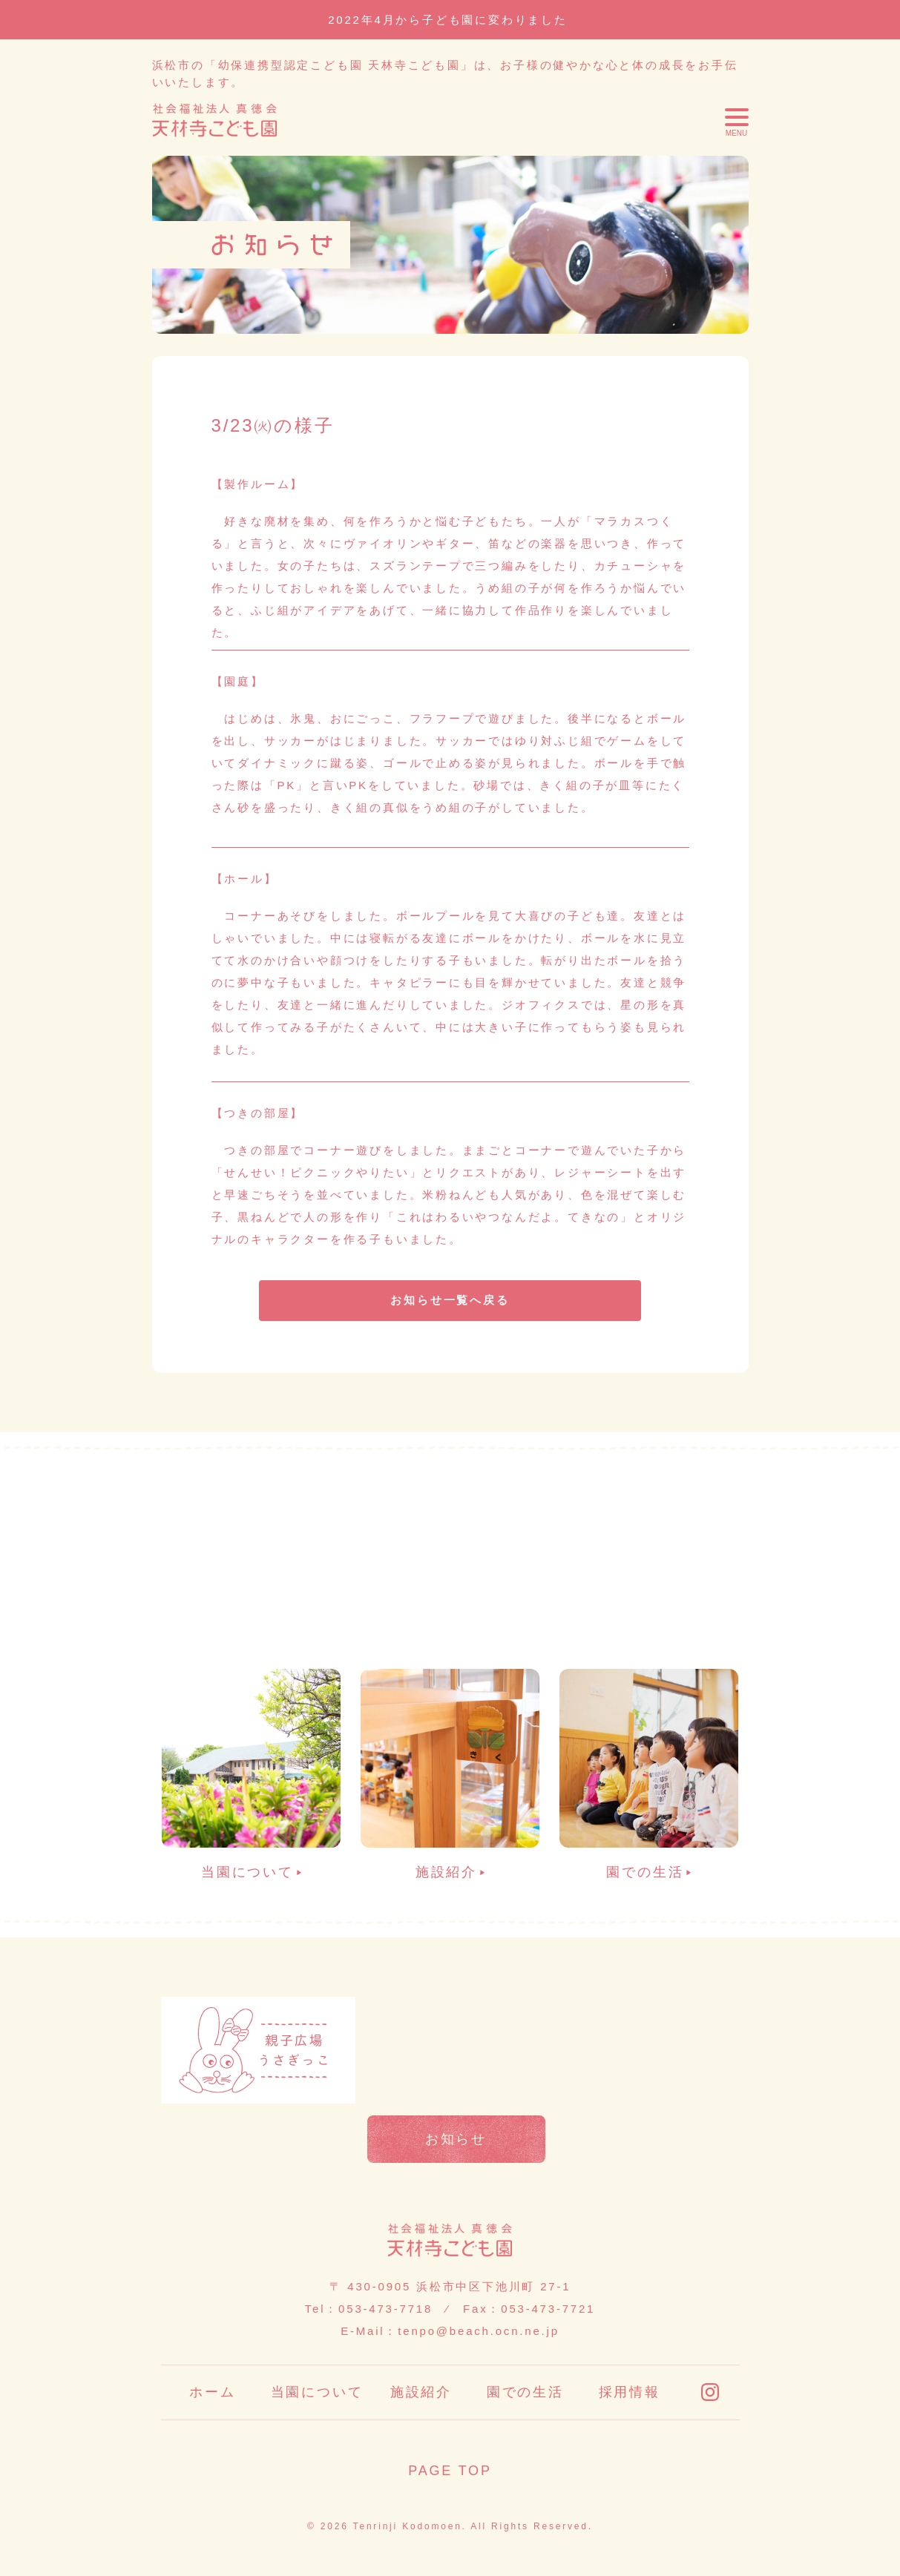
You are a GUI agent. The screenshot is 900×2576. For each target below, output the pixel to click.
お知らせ (456, 2139)
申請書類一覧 (646, 2020)
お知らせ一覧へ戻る (449, 1300)
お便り (456, 2020)
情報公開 (646, 2079)
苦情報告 (456, 2079)
